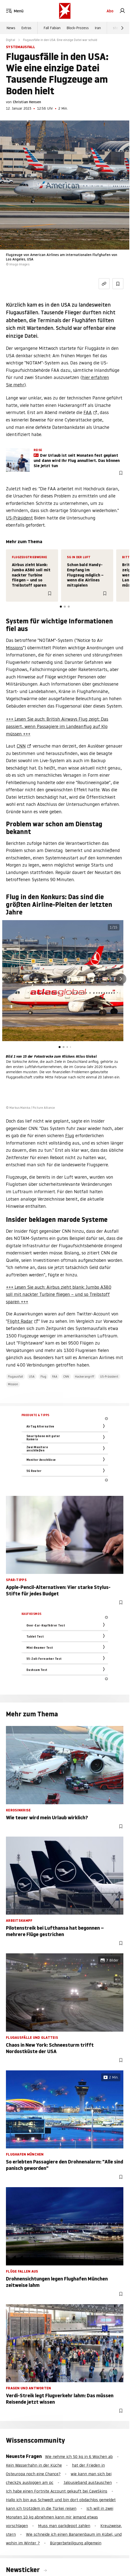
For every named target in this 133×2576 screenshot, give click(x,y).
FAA (88, 412)
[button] (120, 978)
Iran (98, 28)
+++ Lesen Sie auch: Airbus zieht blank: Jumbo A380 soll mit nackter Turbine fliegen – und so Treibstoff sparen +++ (58, 1294)
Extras (26, 28)
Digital (10, 40)
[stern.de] (64, 11)
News (10, 28)
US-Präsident (19, 518)
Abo (110, 10)
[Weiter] (122, 28)
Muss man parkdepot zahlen (64, 2525)
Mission (13, 1384)
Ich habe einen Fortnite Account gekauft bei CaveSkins (56, 2491)
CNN (21, 746)
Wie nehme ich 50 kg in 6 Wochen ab (79, 2456)
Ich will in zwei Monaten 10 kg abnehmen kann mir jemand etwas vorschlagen (59, 2517)
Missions (14, 648)
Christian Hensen (27, 102)
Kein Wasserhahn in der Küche (34, 2465)
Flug (69, 1135)
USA (32, 1376)
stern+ (118, 28)
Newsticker (23, 2570)
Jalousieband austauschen (88, 2482)
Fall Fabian (52, 28)
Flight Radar (20, 1321)
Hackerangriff (84, 1376)
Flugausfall (15, 1376)
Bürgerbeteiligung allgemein (75, 2542)
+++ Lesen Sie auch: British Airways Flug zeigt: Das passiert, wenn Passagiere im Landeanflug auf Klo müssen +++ (57, 726)
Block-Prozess (77, 28)
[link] (122, 11)
